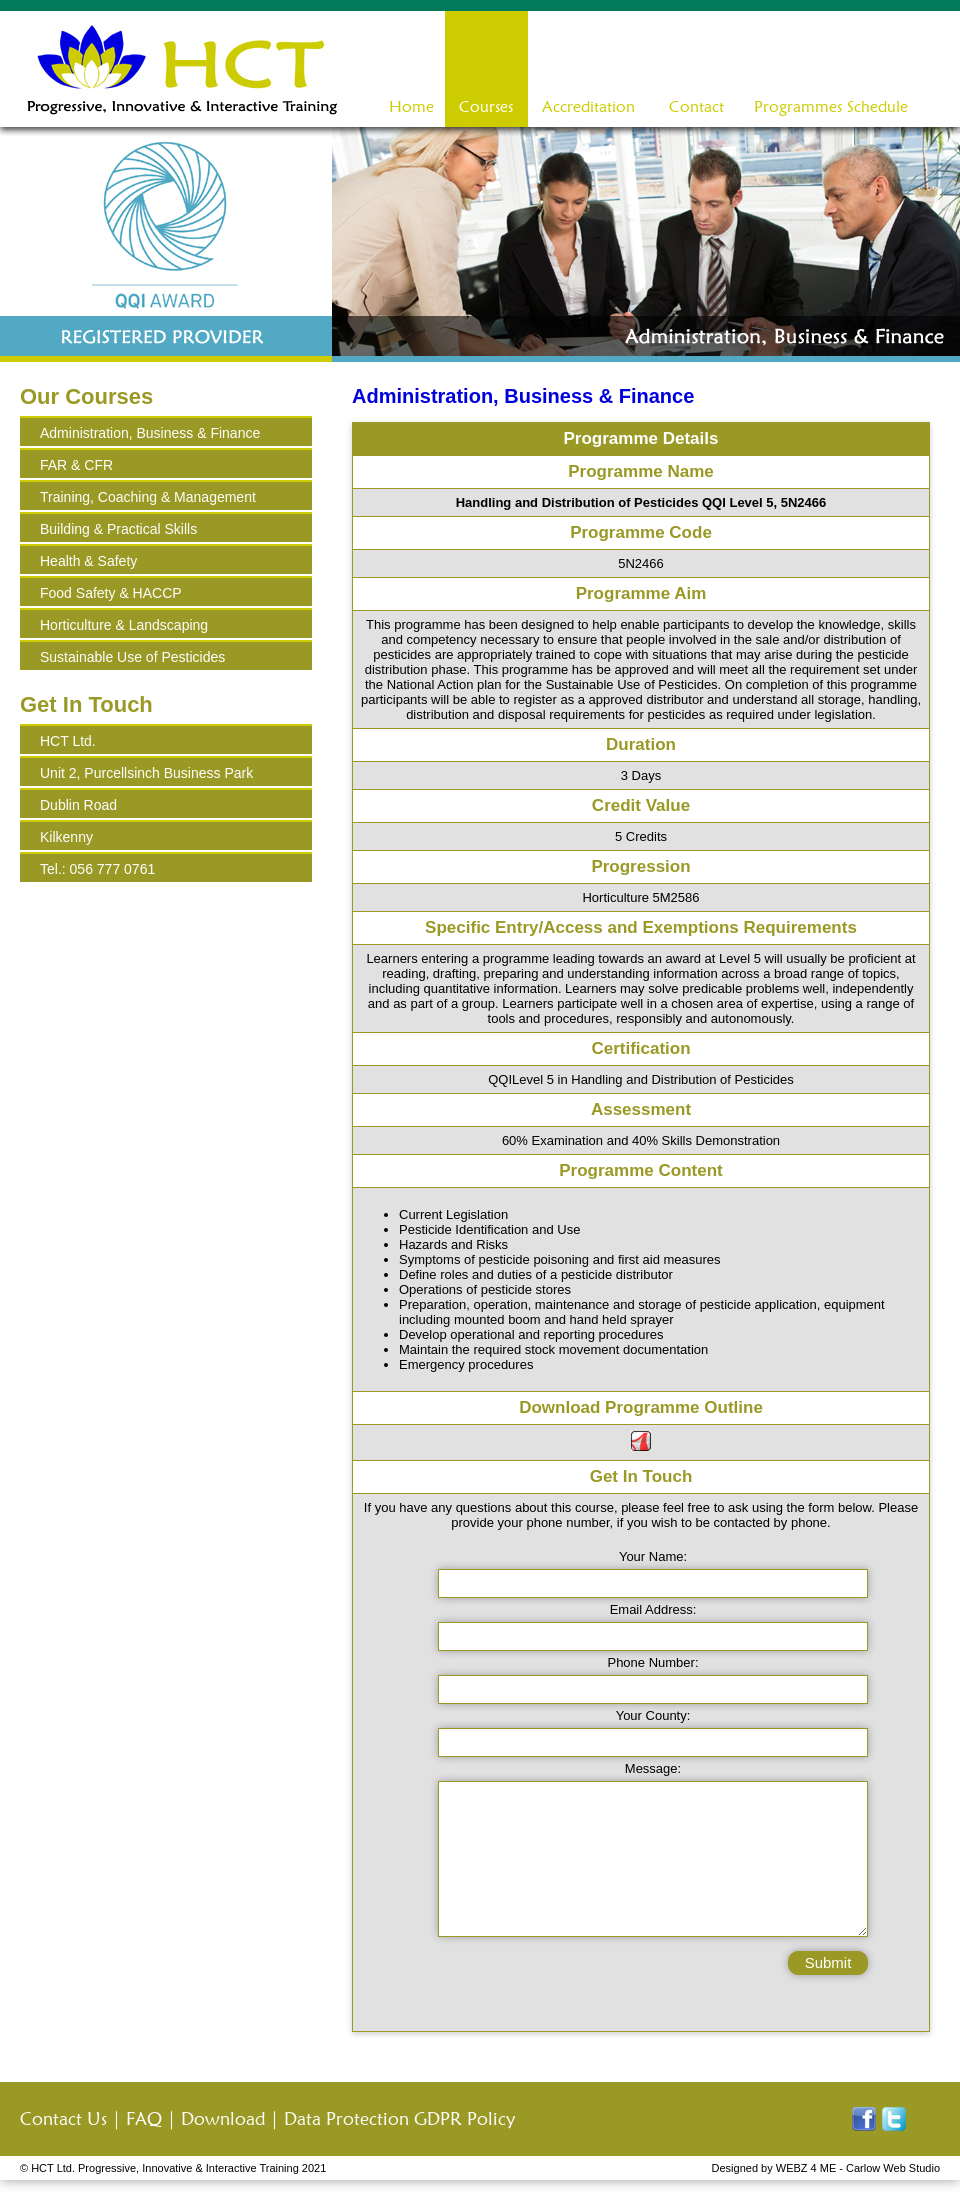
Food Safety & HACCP (111, 593)
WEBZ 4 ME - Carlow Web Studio (858, 2168)
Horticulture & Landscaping (124, 625)
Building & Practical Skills (118, 529)
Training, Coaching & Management (148, 497)
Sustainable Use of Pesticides (132, 657)
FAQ (144, 2119)
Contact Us (63, 2119)
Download (223, 2119)
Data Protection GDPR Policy (399, 2119)
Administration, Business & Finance (150, 433)
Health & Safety (88, 561)
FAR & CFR (76, 465)
